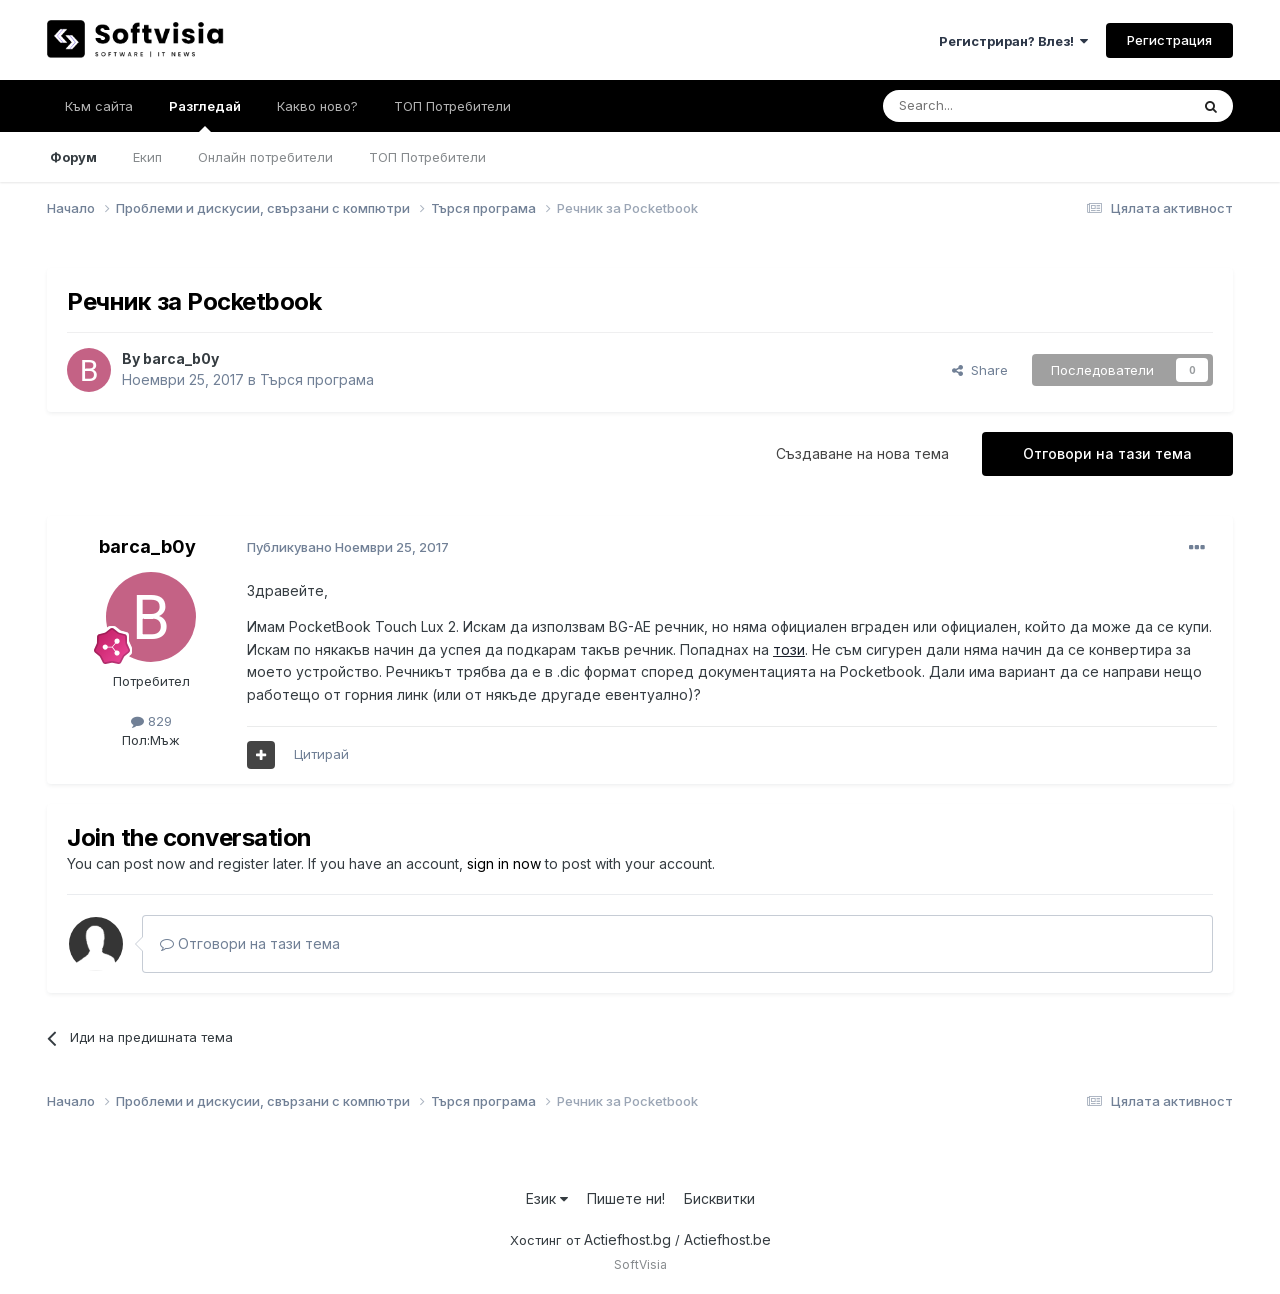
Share (980, 370)
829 (151, 721)
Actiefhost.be (727, 1239)
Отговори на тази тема (1107, 453)
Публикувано (348, 547)
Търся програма (317, 379)
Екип (147, 157)
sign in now (504, 863)
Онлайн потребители (265, 157)
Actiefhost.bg (627, 1239)
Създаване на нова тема (862, 453)
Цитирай (321, 754)
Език (547, 1198)
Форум (73, 157)
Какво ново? (317, 106)
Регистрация (1169, 40)
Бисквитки (719, 1198)
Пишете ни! (626, 1198)
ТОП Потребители (427, 157)
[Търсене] (983, 106)
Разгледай (205, 115)
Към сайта (99, 106)
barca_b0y (181, 358)
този (789, 649)
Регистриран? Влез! (1013, 41)
